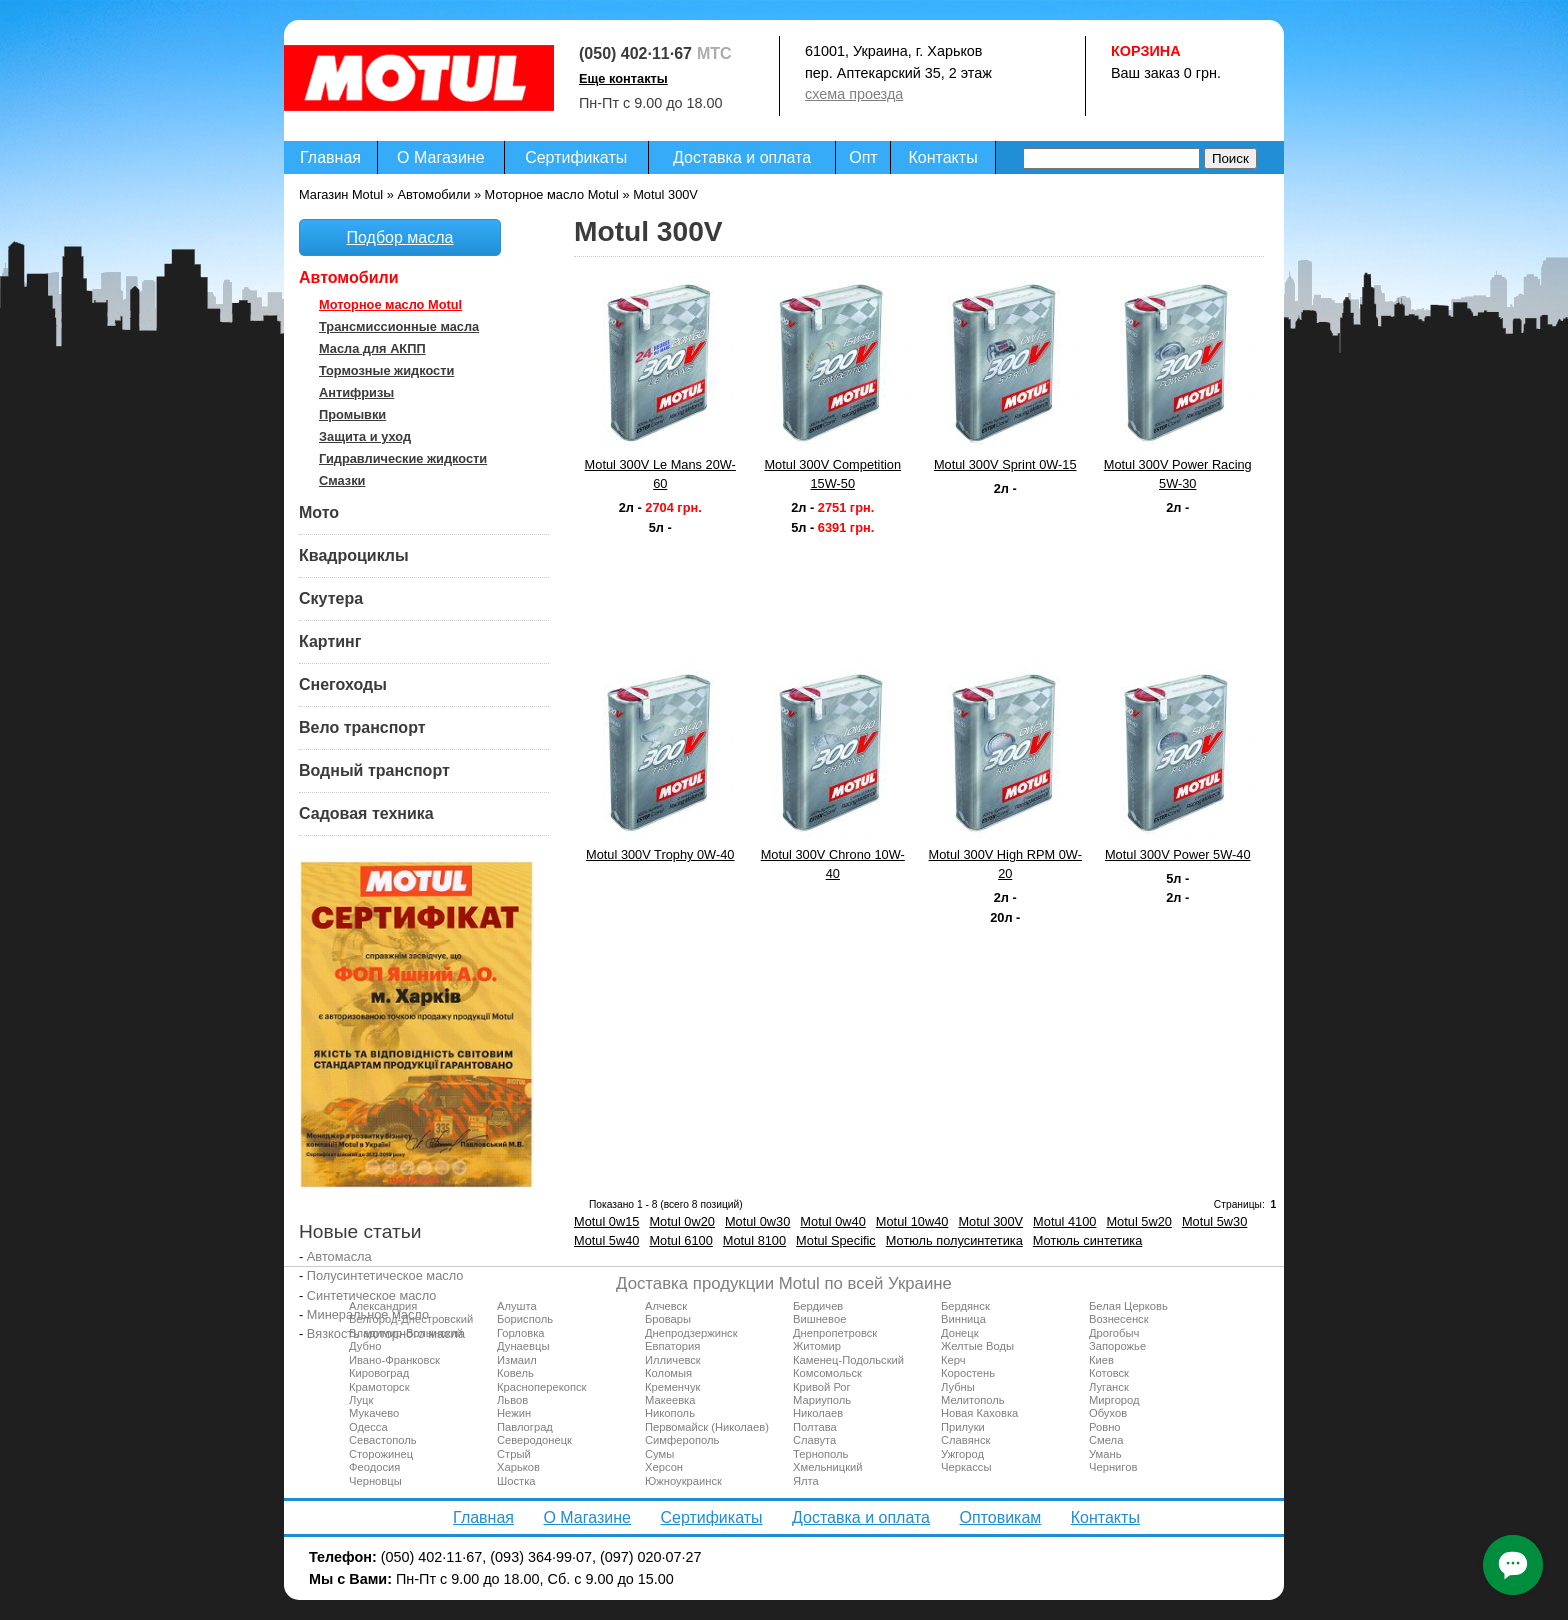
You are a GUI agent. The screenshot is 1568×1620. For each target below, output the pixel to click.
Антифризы (356, 392)
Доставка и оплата (742, 157)
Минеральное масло (368, 1314)
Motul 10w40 (912, 1221)
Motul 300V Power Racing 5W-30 (1178, 474)
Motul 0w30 (757, 1221)
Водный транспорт (374, 770)
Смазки (342, 480)
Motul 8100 (754, 1240)
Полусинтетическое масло (385, 1275)
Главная (330, 157)
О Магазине (441, 157)
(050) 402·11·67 (635, 53)
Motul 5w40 (606, 1240)
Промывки (352, 414)
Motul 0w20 (681, 1221)
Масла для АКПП (372, 348)
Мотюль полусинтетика (954, 1240)
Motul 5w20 (1138, 1221)
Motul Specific (836, 1240)
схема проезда (854, 94)
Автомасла (339, 1256)
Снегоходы (343, 684)
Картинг (330, 641)
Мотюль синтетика (1088, 1240)
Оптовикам (1000, 1517)
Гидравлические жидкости (403, 458)
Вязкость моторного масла (386, 1333)
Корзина (1146, 51)
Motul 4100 (1064, 1221)
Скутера (331, 598)
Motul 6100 (680, 1240)
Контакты (943, 157)
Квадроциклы (354, 555)
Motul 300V (990, 1221)
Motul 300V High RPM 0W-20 (1005, 864)
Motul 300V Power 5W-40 (1178, 854)
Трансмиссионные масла (399, 326)
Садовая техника (366, 813)
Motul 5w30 (1214, 1221)
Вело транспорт (362, 727)
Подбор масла (400, 237)
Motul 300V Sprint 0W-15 (1005, 464)
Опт (863, 157)
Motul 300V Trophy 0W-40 (660, 854)
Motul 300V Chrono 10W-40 (833, 864)
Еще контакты (623, 78)
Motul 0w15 (606, 1221)
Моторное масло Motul (390, 304)
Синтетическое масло (372, 1295)
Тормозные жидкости (386, 370)
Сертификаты (576, 157)
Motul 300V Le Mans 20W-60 (660, 474)
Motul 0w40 (832, 1221)
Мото (319, 512)
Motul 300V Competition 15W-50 (832, 474)
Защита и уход (365, 436)
